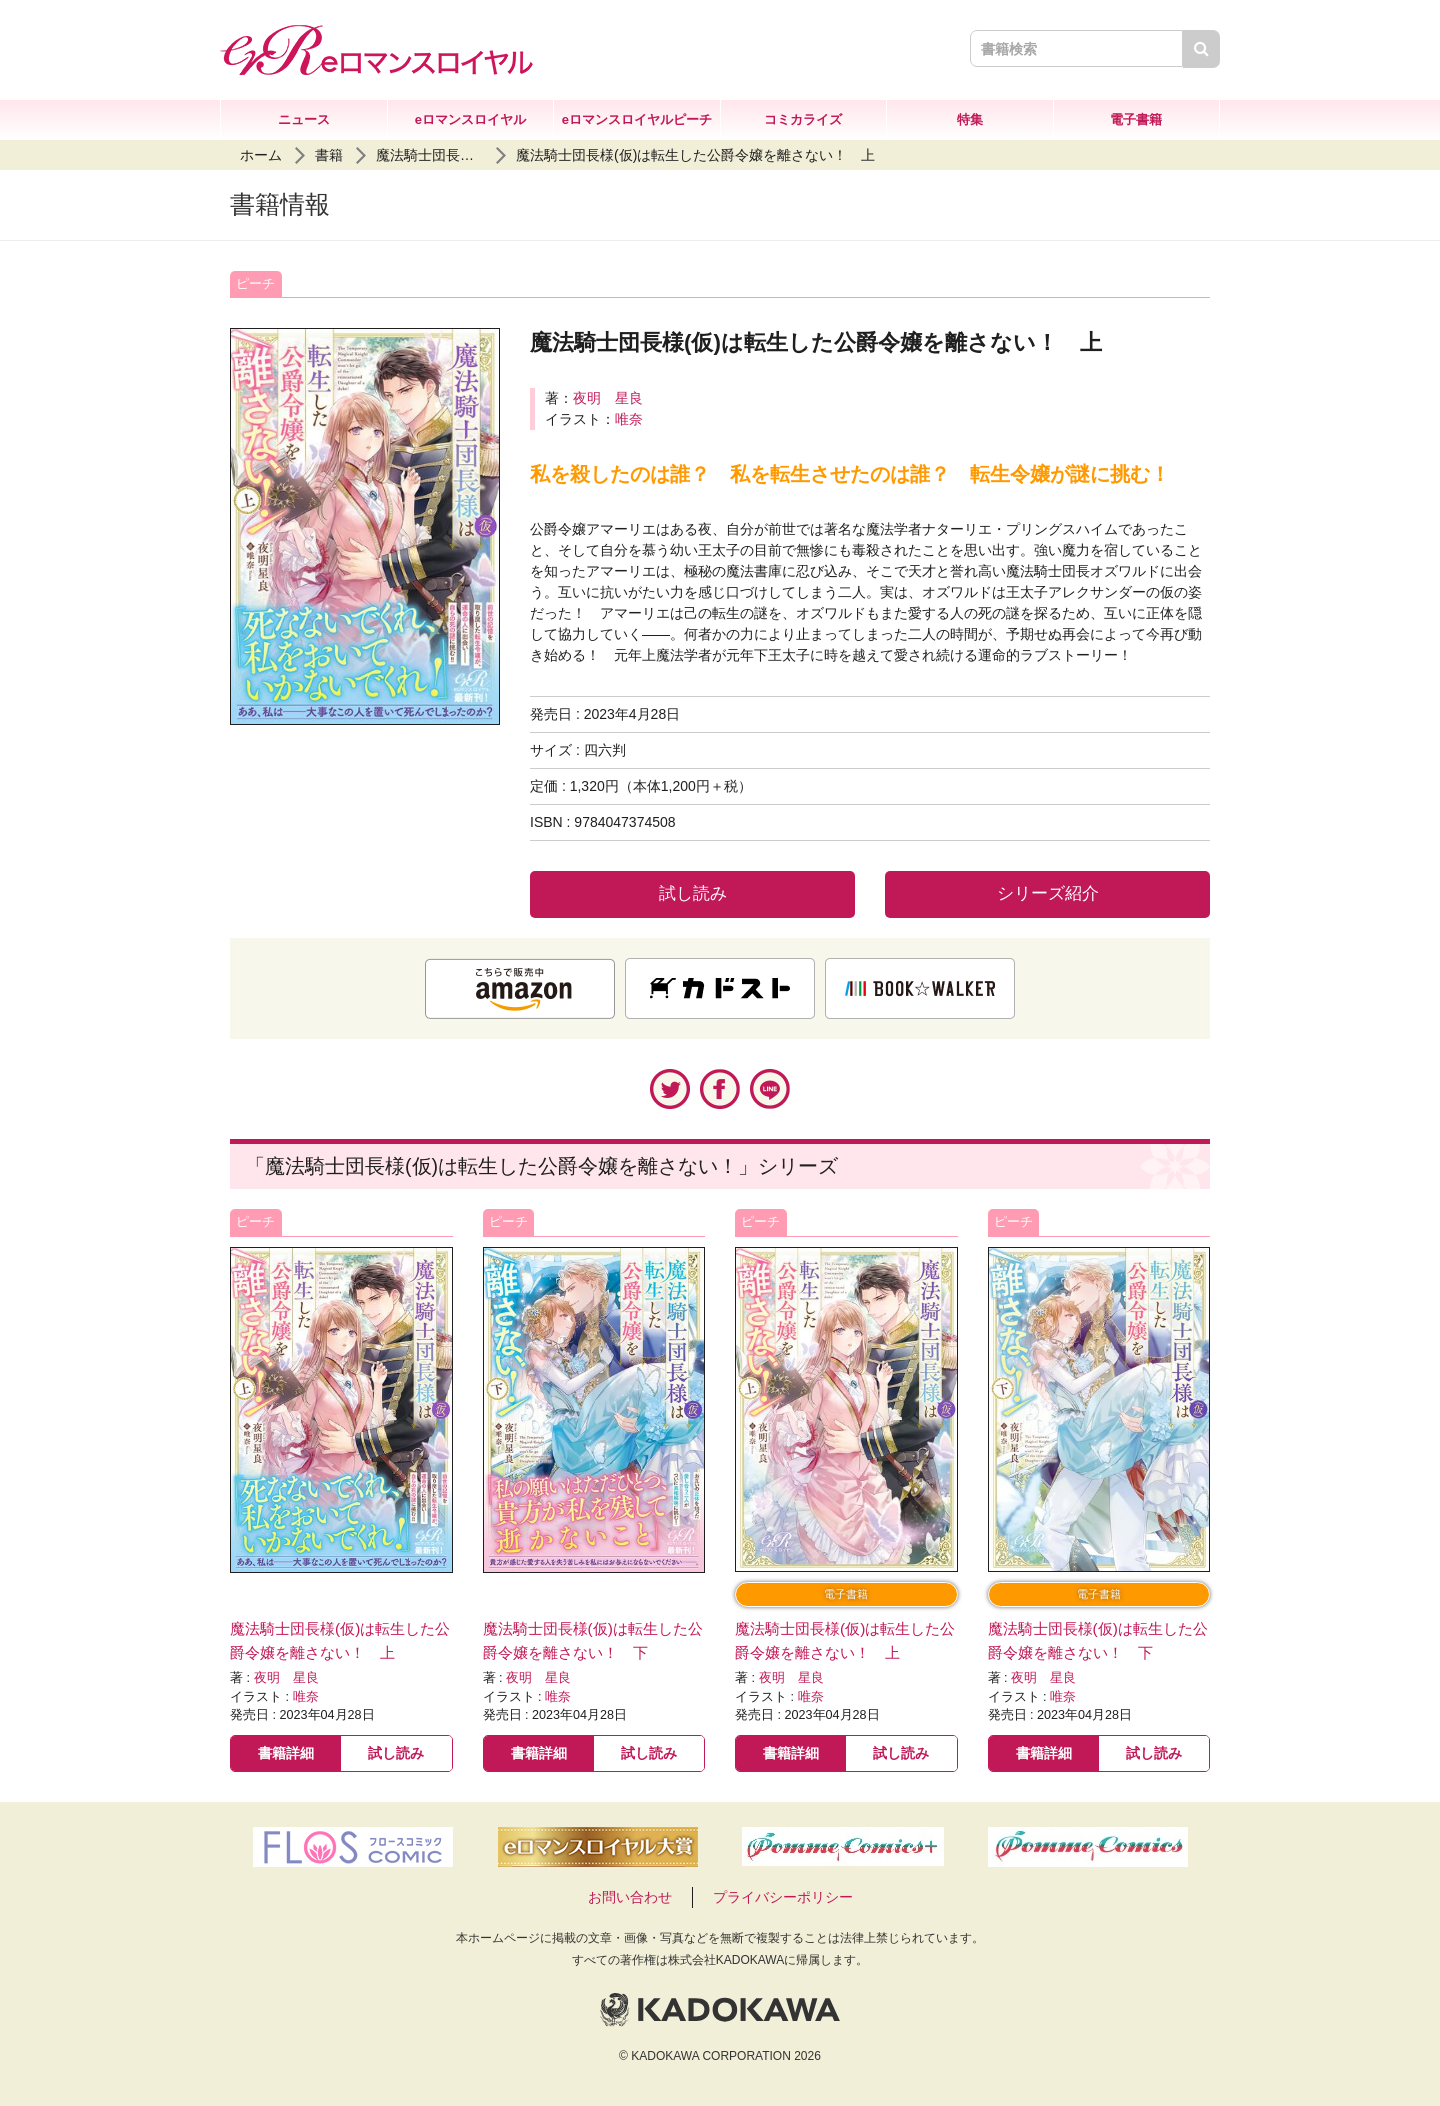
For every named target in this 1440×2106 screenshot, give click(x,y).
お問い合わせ (630, 1897)
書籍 (329, 155)
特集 (970, 119)
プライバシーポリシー (783, 1897)
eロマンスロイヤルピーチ (637, 119)
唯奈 (629, 419)
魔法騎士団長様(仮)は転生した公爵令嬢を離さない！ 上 (695, 155)
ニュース (304, 119)
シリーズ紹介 (1048, 893)
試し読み (693, 893)
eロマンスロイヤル (470, 119)
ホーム (261, 155)
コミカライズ (803, 119)
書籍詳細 (286, 1753)
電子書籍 (1136, 119)
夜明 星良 (608, 398)
